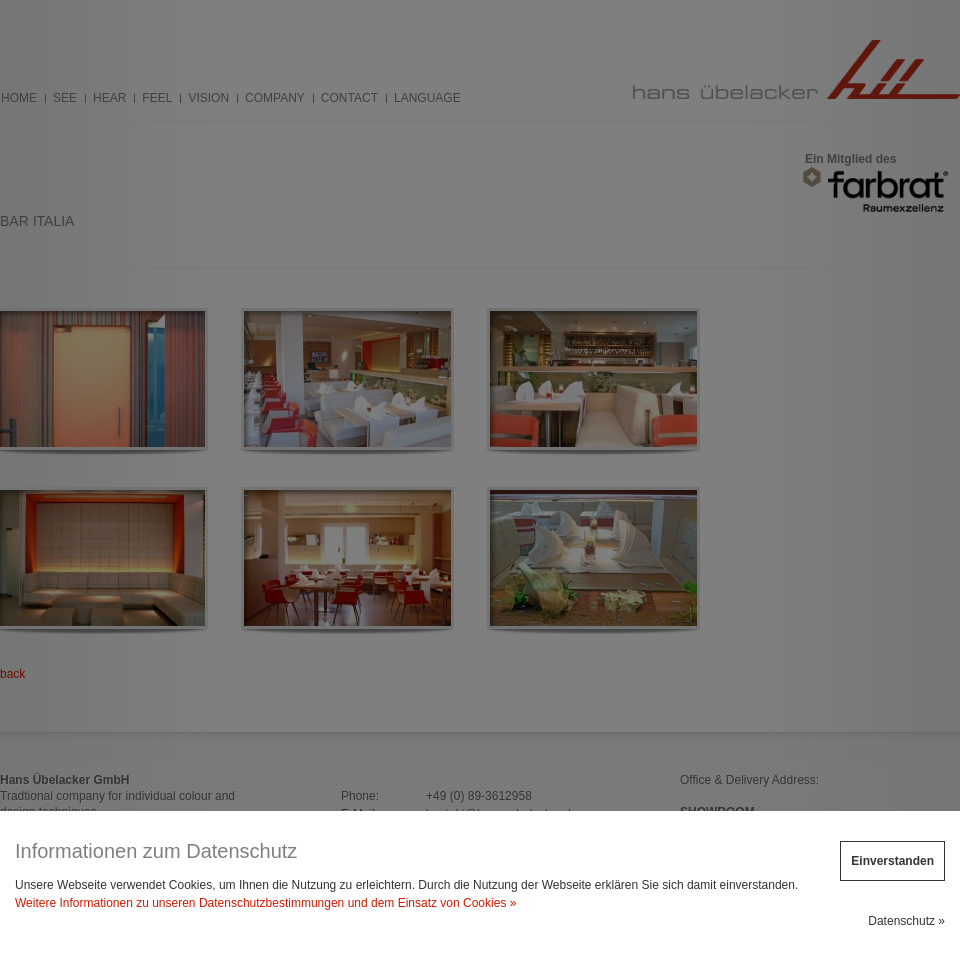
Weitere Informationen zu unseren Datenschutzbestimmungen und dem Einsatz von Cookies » (265, 903)
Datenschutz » (906, 921)
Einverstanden (892, 861)
